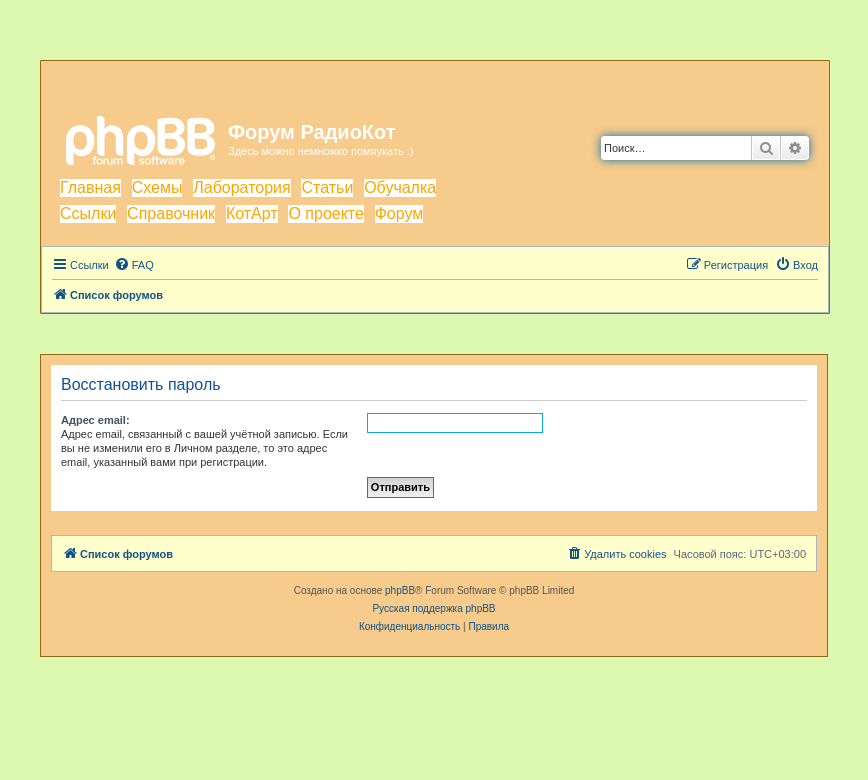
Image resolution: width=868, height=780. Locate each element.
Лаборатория (241, 187)
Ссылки (88, 213)
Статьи (327, 187)
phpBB (400, 590)
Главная (90, 187)
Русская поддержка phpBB (433, 608)
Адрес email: (95, 420)
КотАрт (252, 213)
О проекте (325, 213)
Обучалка (400, 187)
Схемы (157, 187)
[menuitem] (134, 265)
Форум (399, 213)
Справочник (171, 213)
